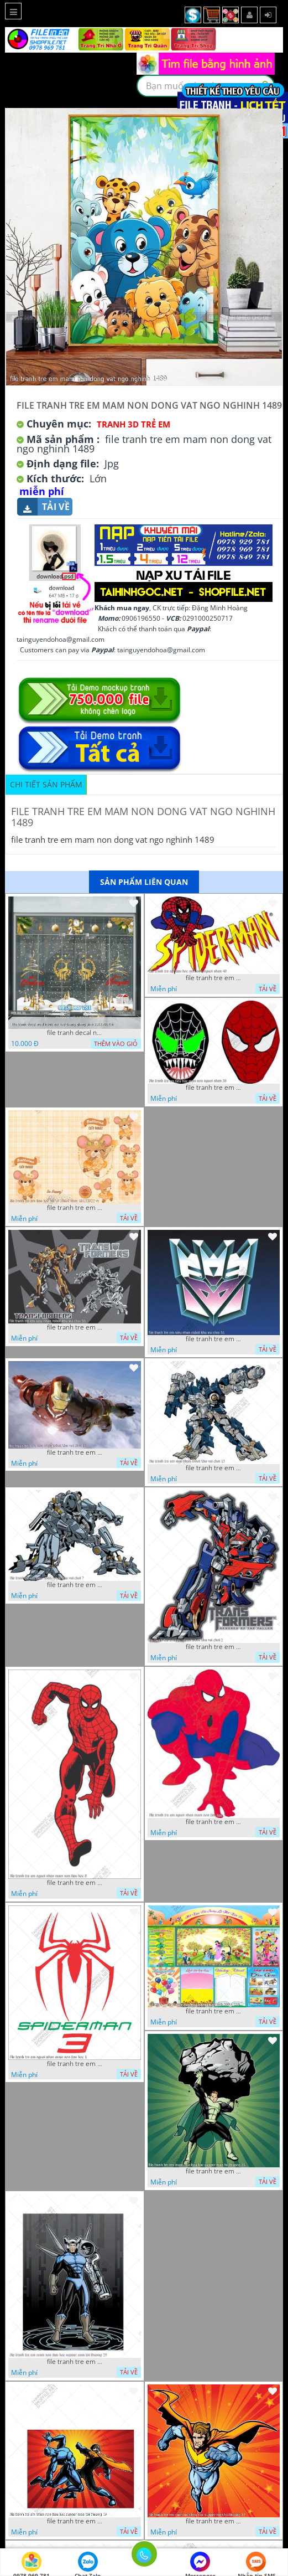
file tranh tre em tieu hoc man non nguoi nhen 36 (213, 1087)
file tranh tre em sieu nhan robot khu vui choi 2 (213, 1647)
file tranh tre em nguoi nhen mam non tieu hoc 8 (74, 1883)
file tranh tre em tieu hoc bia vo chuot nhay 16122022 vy (74, 1208)
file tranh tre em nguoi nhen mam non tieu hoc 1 (74, 2064)
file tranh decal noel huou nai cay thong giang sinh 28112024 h (74, 1033)
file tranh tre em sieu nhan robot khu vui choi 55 (74, 1327)
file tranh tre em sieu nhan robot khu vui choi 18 (74, 1452)
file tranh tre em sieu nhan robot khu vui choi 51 (213, 1339)
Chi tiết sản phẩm (46, 784)
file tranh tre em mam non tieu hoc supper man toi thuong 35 (213, 2171)
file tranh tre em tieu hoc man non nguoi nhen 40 (213, 978)
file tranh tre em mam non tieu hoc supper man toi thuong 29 (74, 2362)
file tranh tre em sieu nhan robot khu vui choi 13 (213, 1468)
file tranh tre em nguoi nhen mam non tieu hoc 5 (213, 1822)
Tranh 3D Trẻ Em (133, 424)
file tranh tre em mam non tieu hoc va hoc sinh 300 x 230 (213, 2011)
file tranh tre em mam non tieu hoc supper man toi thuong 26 (74, 2521)
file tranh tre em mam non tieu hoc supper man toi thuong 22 (213, 2521)
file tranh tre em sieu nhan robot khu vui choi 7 (74, 1585)
